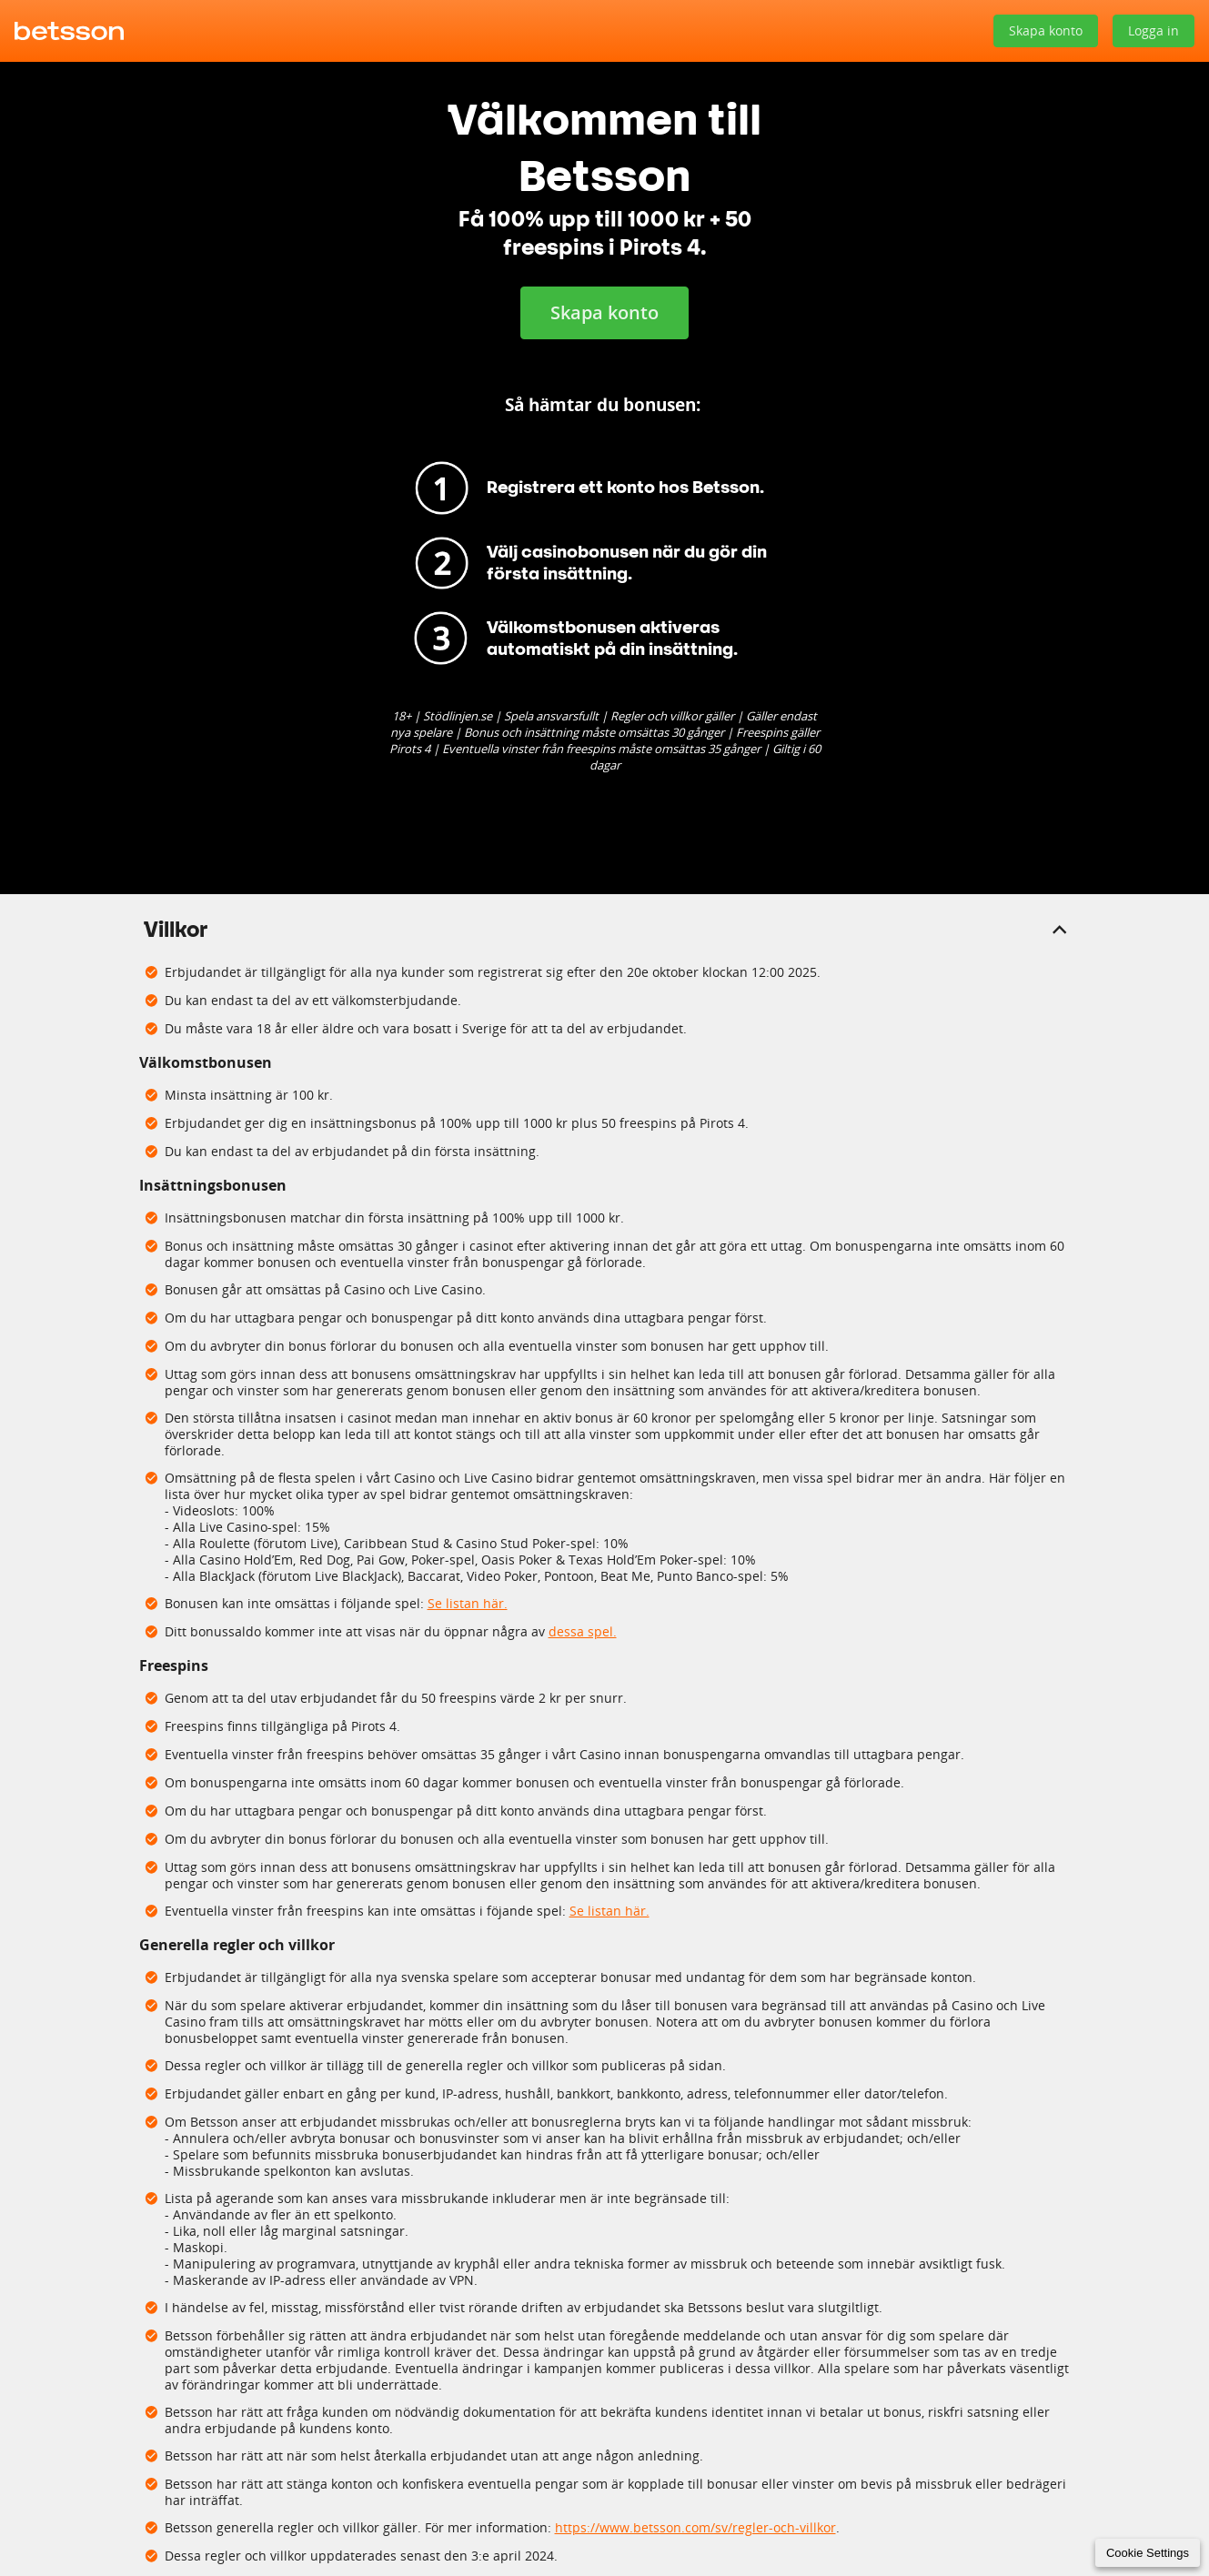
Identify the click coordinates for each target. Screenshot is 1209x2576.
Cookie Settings (1147, 2553)
